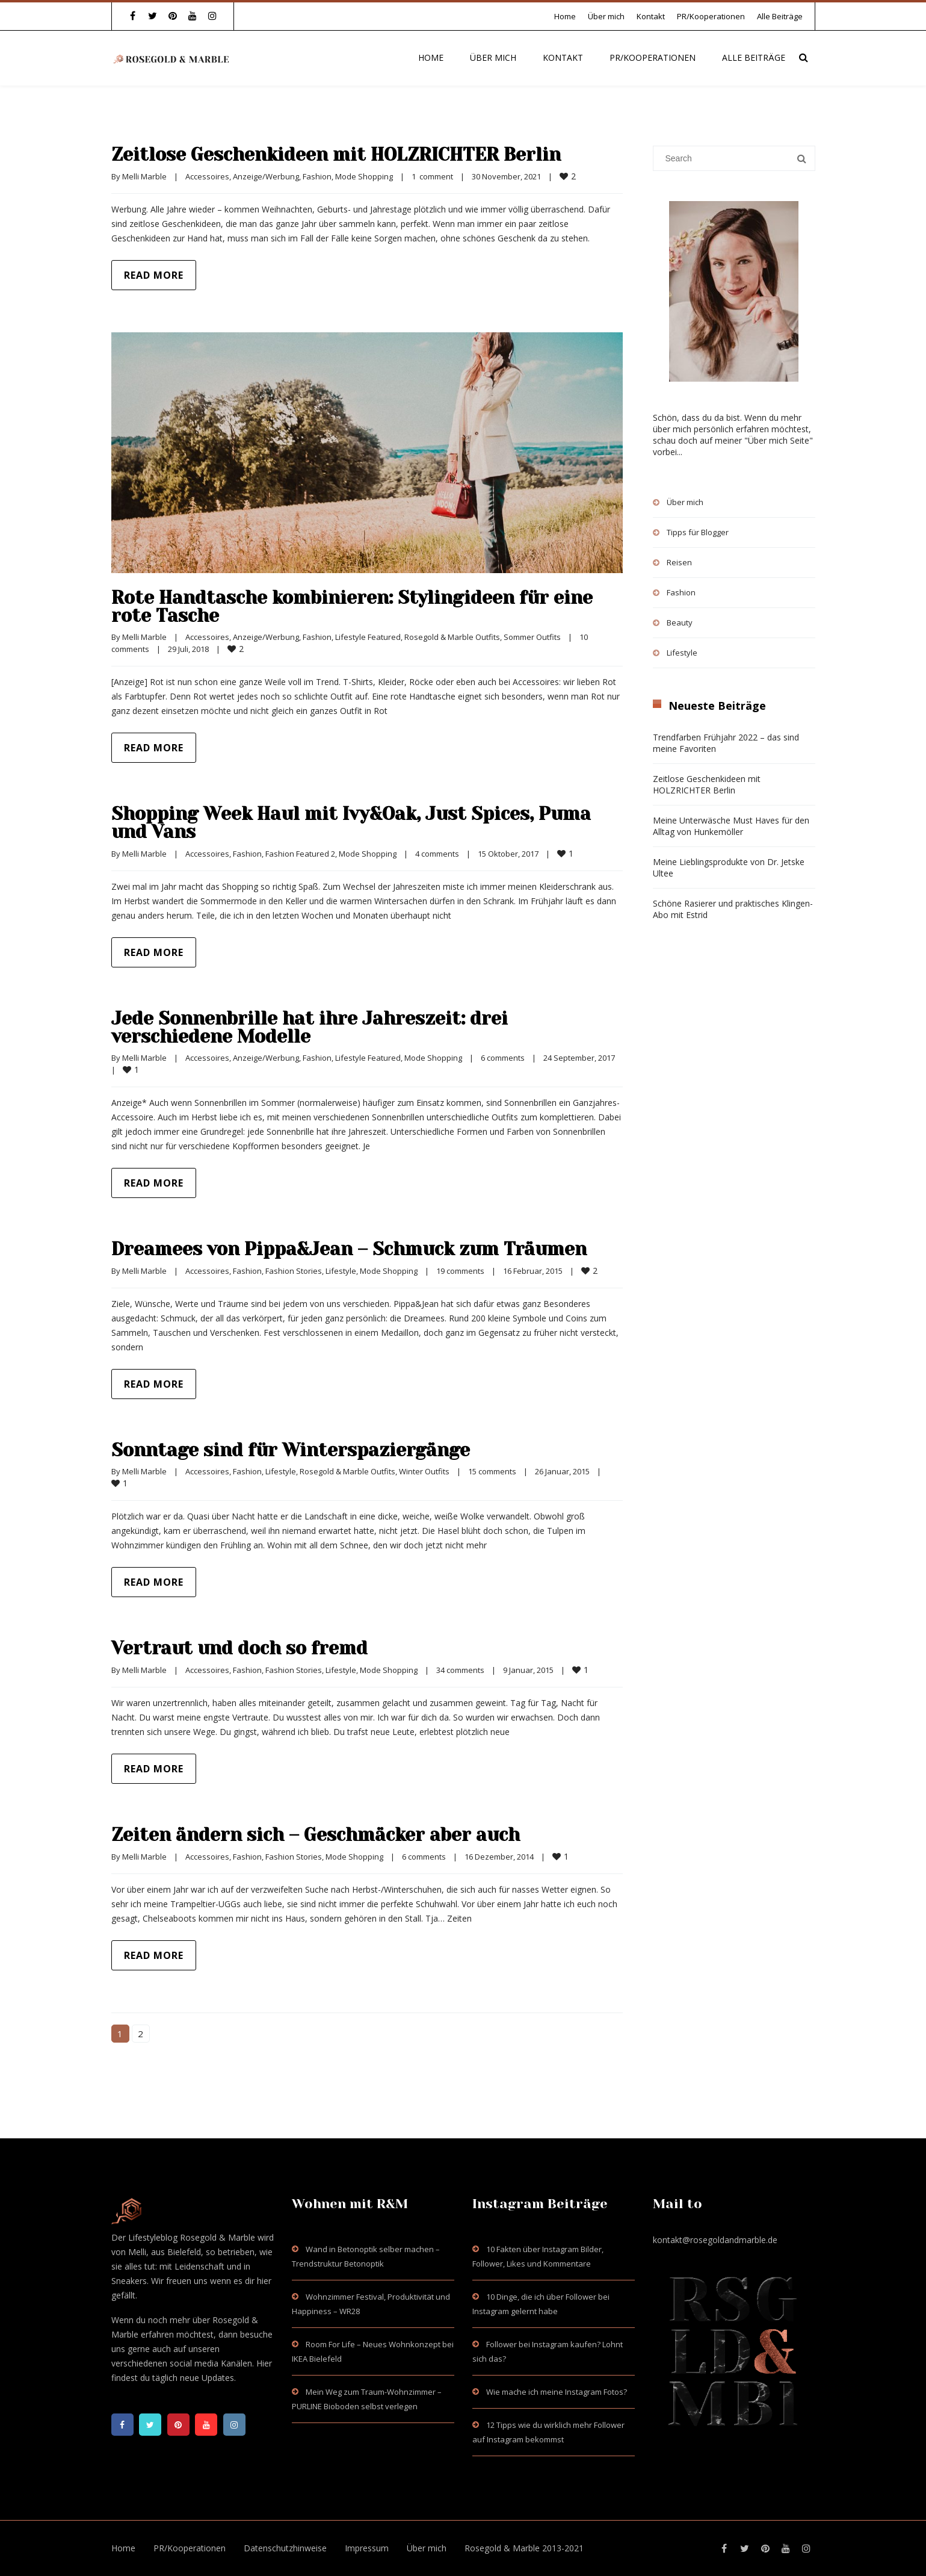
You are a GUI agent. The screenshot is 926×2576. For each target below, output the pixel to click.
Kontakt (651, 16)
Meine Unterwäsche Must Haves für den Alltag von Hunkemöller (731, 826)
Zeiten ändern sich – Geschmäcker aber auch (315, 1835)
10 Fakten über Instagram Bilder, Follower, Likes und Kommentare (537, 2256)
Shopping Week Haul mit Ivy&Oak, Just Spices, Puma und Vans (351, 823)
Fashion (317, 176)
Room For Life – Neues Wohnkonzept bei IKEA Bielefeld (373, 2351)
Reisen (679, 562)
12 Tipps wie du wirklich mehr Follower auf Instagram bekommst (548, 2432)
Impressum (367, 2548)
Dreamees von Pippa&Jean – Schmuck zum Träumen (349, 1249)
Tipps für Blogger (698, 532)
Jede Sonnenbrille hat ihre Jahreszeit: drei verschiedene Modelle (309, 1027)
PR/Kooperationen (711, 16)
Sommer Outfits (532, 637)
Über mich (606, 16)
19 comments (460, 1270)
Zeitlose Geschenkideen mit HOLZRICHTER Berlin (336, 154)
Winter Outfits (424, 1471)
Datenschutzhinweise (285, 2548)
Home (565, 16)
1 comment (432, 176)
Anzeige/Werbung (266, 176)
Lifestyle (341, 1270)
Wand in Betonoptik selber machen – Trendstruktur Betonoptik (366, 2256)
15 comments (492, 1471)
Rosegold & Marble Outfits (452, 637)
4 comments (437, 853)
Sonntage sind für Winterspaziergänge (290, 1450)
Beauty (680, 622)
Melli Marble (144, 176)
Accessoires (207, 176)
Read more (154, 275)
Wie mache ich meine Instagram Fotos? (556, 2391)
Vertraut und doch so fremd (239, 1648)
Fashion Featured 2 (300, 853)
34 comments (460, 1670)
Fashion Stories (293, 1270)
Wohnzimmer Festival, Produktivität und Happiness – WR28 (371, 2304)
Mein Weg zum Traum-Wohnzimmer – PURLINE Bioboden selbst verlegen (367, 2399)
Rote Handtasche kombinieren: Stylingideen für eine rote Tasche (352, 607)
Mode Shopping (364, 176)
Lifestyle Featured (368, 637)
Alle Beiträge (780, 16)
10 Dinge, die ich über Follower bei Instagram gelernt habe (541, 2304)
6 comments (503, 1057)
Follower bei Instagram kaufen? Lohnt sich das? (547, 2351)
